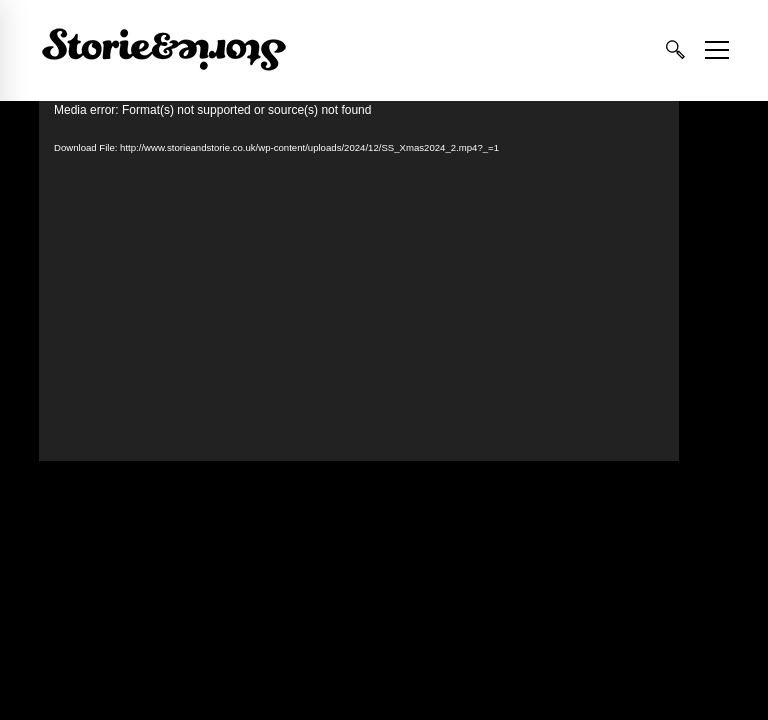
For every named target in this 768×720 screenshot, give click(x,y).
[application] (359, 281)
